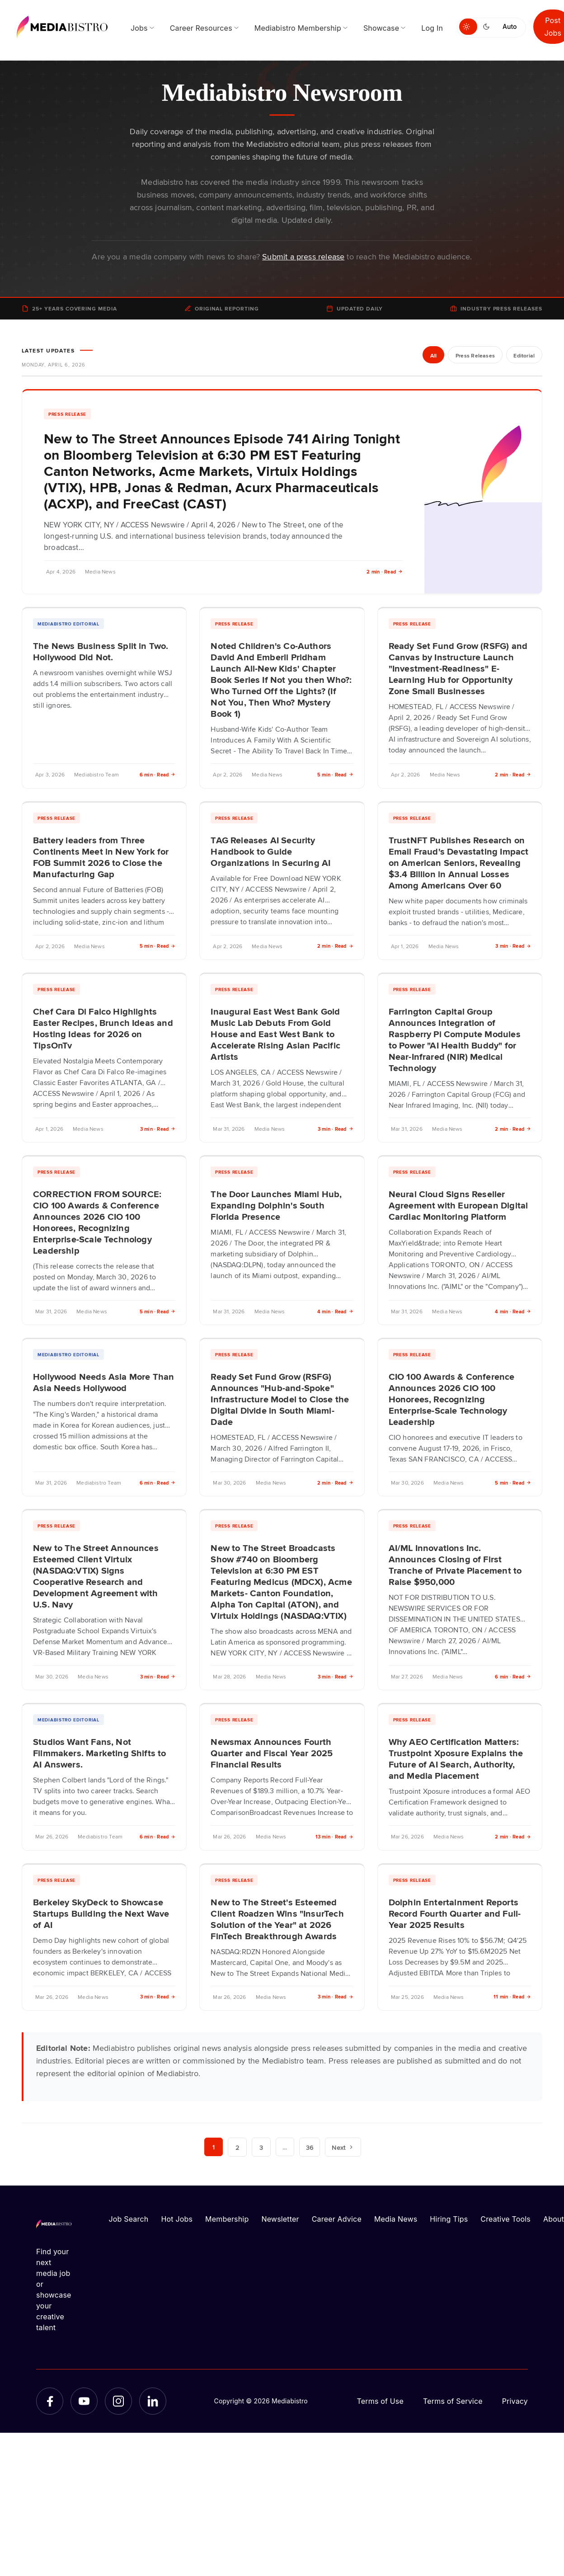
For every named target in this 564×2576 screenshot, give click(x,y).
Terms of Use (380, 2401)
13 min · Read (334, 1836)
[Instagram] (118, 2401)
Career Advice (337, 2218)
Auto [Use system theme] (510, 26)
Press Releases (474, 355)
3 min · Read (513, 945)
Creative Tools (505, 2218)
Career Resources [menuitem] (201, 28)
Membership (227, 2218)
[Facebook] (49, 2401)
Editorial (524, 355)
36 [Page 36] (310, 2147)
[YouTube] (84, 2401)
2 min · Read (385, 571)
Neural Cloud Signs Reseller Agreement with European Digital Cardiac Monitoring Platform (458, 1205)
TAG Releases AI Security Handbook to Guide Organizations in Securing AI (270, 851)
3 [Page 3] (261, 2147)
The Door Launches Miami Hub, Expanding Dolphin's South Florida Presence (276, 1205)
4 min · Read (335, 1311)
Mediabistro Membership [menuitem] (297, 28)
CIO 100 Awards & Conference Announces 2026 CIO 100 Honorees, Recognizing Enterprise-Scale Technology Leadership (452, 1399)
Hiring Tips (449, 2218)
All (432, 355)
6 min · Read (158, 774)
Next (343, 2147)
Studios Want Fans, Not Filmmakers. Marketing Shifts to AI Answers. (99, 1752)
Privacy (515, 2401)
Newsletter (280, 2218)
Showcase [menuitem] (381, 28)
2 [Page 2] (237, 2147)
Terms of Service (453, 2401)
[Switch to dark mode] (488, 27)
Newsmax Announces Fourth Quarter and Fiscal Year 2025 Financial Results (272, 1752)
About (553, 2218)
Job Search (129, 2218)
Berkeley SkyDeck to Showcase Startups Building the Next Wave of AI (101, 1913)
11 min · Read (512, 1996)
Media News (395, 2218)
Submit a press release (303, 256)
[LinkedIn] (152, 2401)
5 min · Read (335, 774)
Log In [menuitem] (432, 28)
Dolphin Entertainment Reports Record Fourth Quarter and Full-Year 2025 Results (455, 1913)
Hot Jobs (177, 2218)
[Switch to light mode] (468, 27)
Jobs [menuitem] (139, 28)
